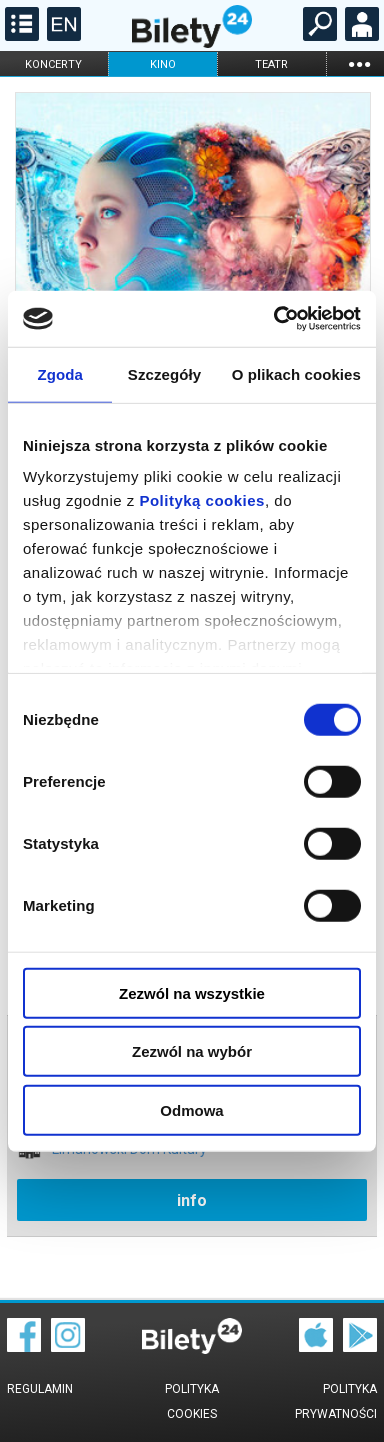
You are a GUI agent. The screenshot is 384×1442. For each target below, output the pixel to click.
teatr (271, 64)
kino (163, 64)
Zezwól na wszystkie (192, 992)
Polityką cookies (202, 500)
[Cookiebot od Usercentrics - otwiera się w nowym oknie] (275, 319)
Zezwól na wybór (192, 1051)
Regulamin (40, 1389)
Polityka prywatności (336, 1401)
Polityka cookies (192, 1401)
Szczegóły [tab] (164, 373)
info (192, 1200)
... (359, 63)
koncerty (53, 64)
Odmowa (191, 1109)
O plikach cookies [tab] (296, 373)
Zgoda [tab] (60, 373)
